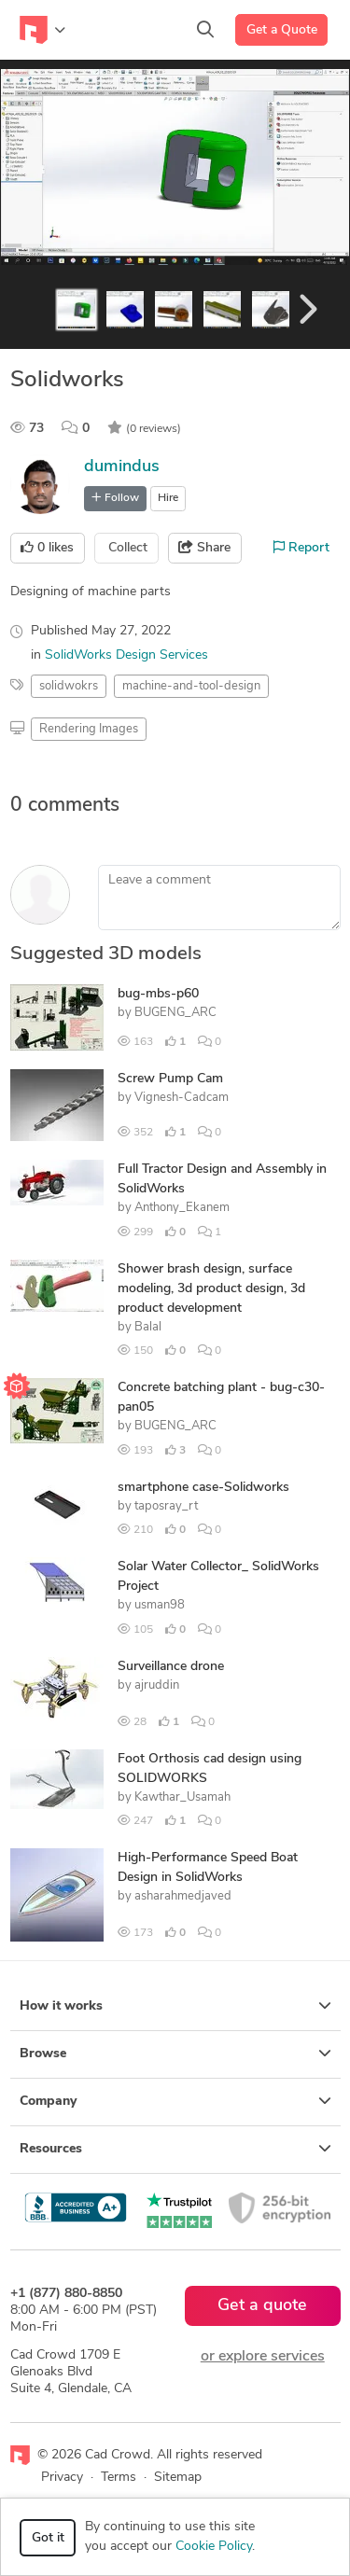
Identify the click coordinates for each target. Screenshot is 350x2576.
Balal (147, 1327)
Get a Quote (281, 30)
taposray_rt (166, 1506)
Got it (48, 2538)
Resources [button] (175, 2148)
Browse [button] (175, 2053)
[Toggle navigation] (42, 29)
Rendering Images (88, 729)
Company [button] (175, 2101)
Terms (118, 2478)
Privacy (62, 2478)
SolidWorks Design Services (126, 655)
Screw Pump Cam (170, 1079)
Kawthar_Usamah (182, 1797)
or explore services (263, 2356)
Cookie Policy (213, 2547)
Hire (168, 498)
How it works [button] (175, 2005)
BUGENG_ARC (175, 1013)
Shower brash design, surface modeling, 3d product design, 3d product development (211, 1289)
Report (301, 547)
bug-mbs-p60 (158, 994)
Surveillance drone (171, 1667)
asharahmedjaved (182, 1896)
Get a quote (262, 2306)
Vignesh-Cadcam (181, 1098)
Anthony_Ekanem (182, 1208)
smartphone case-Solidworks (203, 1488)
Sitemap (178, 2478)
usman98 (159, 1605)
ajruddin (156, 1685)
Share (204, 547)
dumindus (122, 467)
